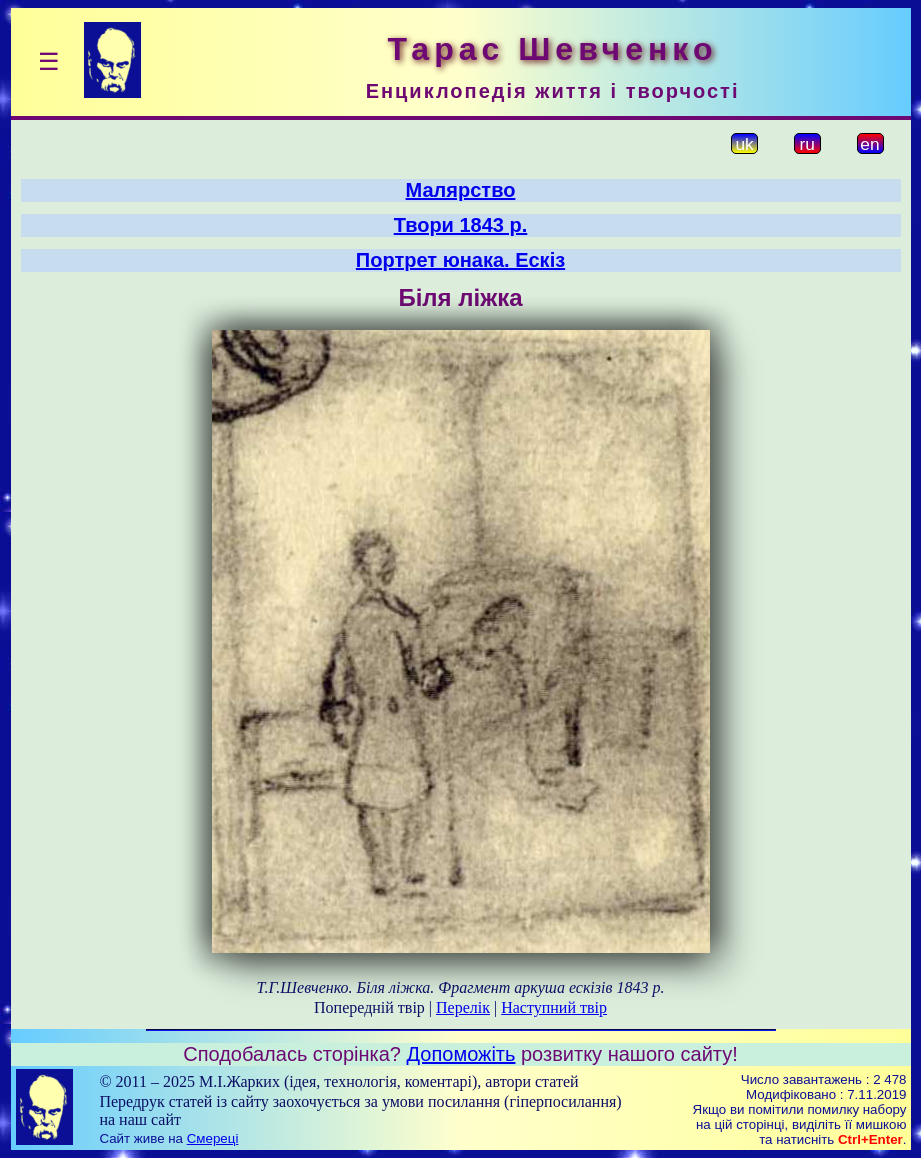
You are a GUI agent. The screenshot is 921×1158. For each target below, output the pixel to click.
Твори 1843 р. (461, 225)
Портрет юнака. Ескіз (460, 260)
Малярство (461, 190)
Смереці (213, 1138)
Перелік (463, 1007)
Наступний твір (554, 1007)
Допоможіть (461, 1054)
